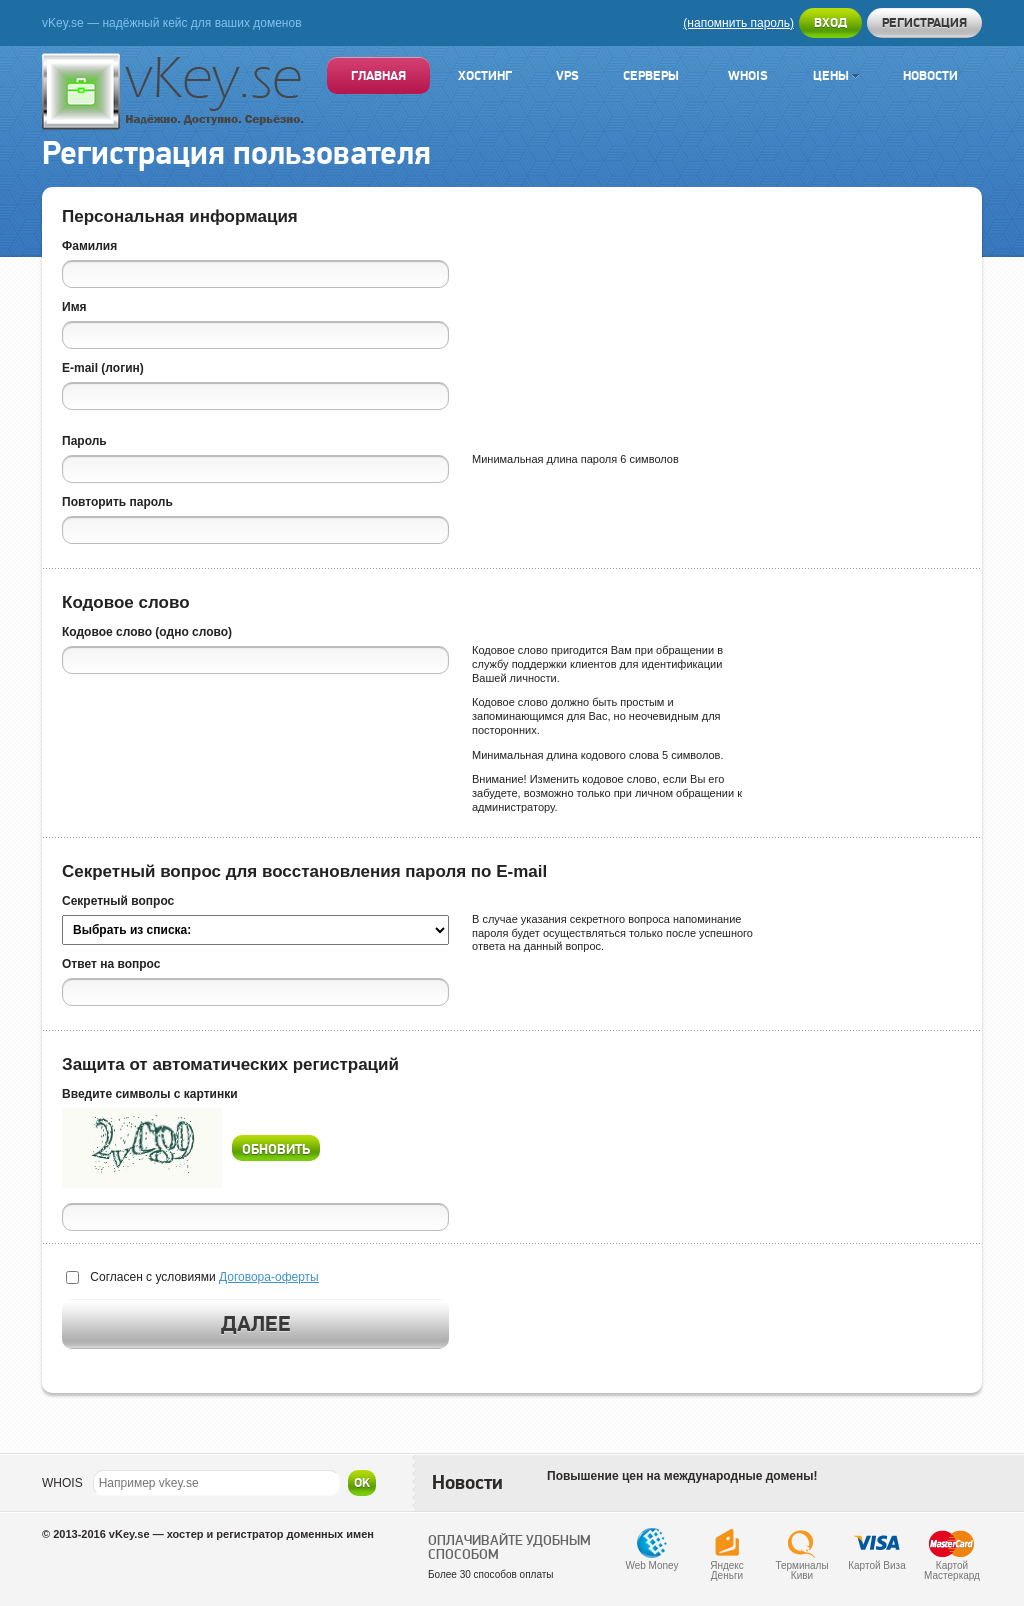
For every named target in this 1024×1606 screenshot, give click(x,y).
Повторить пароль (117, 502)
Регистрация (924, 22)
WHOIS (62, 1483)
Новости (930, 75)
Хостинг (485, 75)
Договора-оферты (269, 1277)
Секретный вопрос (118, 901)
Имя (74, 307)
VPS (567, 75)
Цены (836, 75)
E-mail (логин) (103, 368)
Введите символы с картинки (150, 1094)
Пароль (84, 441)
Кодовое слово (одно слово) (147, 632)
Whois (748, 75)
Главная (378, 75)
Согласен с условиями (204, 1277)
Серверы (651, 75)
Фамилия (89, 246)
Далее (256, 1323)
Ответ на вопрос (111, 964)
